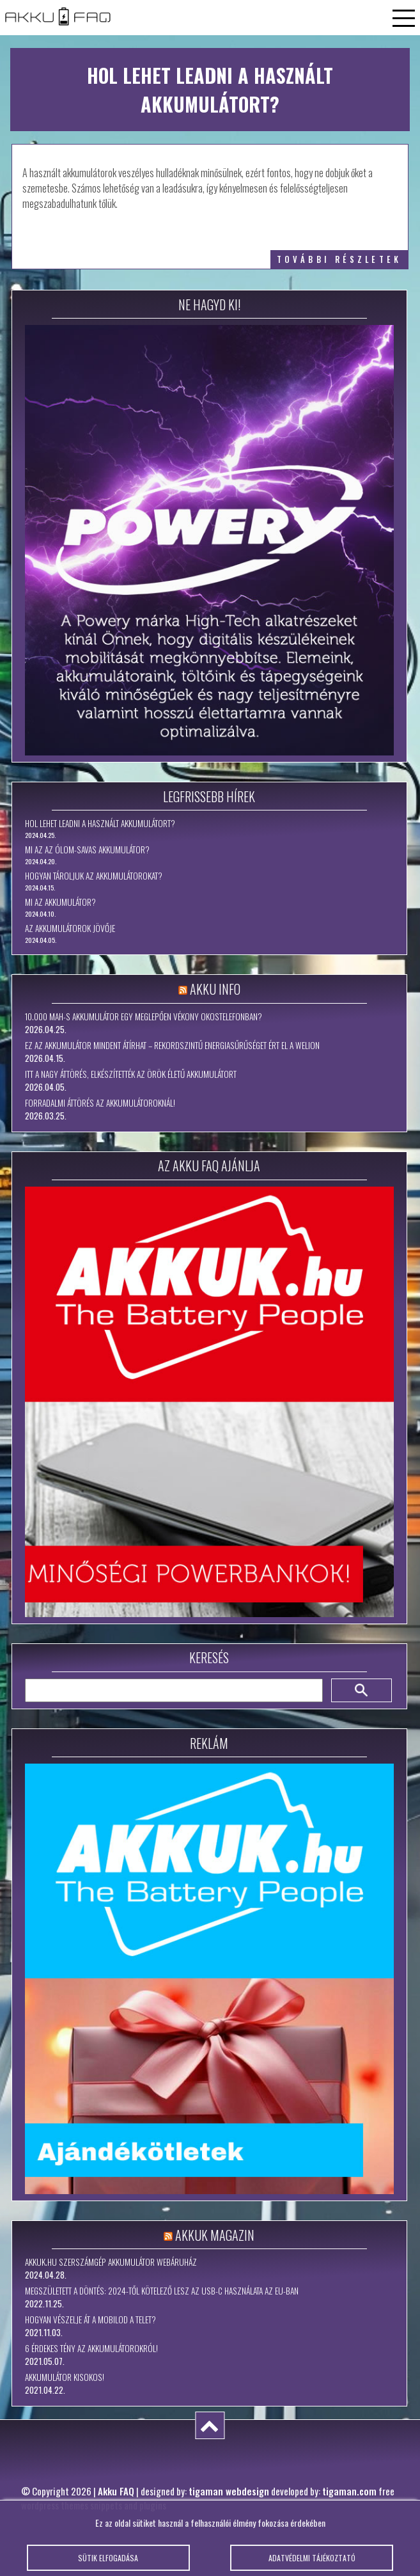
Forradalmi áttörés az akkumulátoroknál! (100, 1102)
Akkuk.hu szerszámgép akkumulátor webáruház (111, 2262)
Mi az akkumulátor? (60, 902)
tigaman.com (349, 2491)
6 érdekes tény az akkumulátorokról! (91, 2348)
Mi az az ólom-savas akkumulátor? (87, 849)
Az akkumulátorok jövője (70, 928)
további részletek (339, 259)
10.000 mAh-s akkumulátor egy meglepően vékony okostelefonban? (143, 1016)
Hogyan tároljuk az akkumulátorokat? (93, 875)
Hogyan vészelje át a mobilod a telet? (90, 2319)
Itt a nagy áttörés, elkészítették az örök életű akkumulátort (131, 1074)
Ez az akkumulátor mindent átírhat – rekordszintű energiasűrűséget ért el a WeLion (172, 1045)
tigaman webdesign (229, 2491)
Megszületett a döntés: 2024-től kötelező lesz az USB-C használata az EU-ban (162, 2290)
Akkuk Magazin (214, 2235)
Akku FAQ (116, 2491)
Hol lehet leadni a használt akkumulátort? (100, 823)
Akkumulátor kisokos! (64, 2377)
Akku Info (215, 989)
